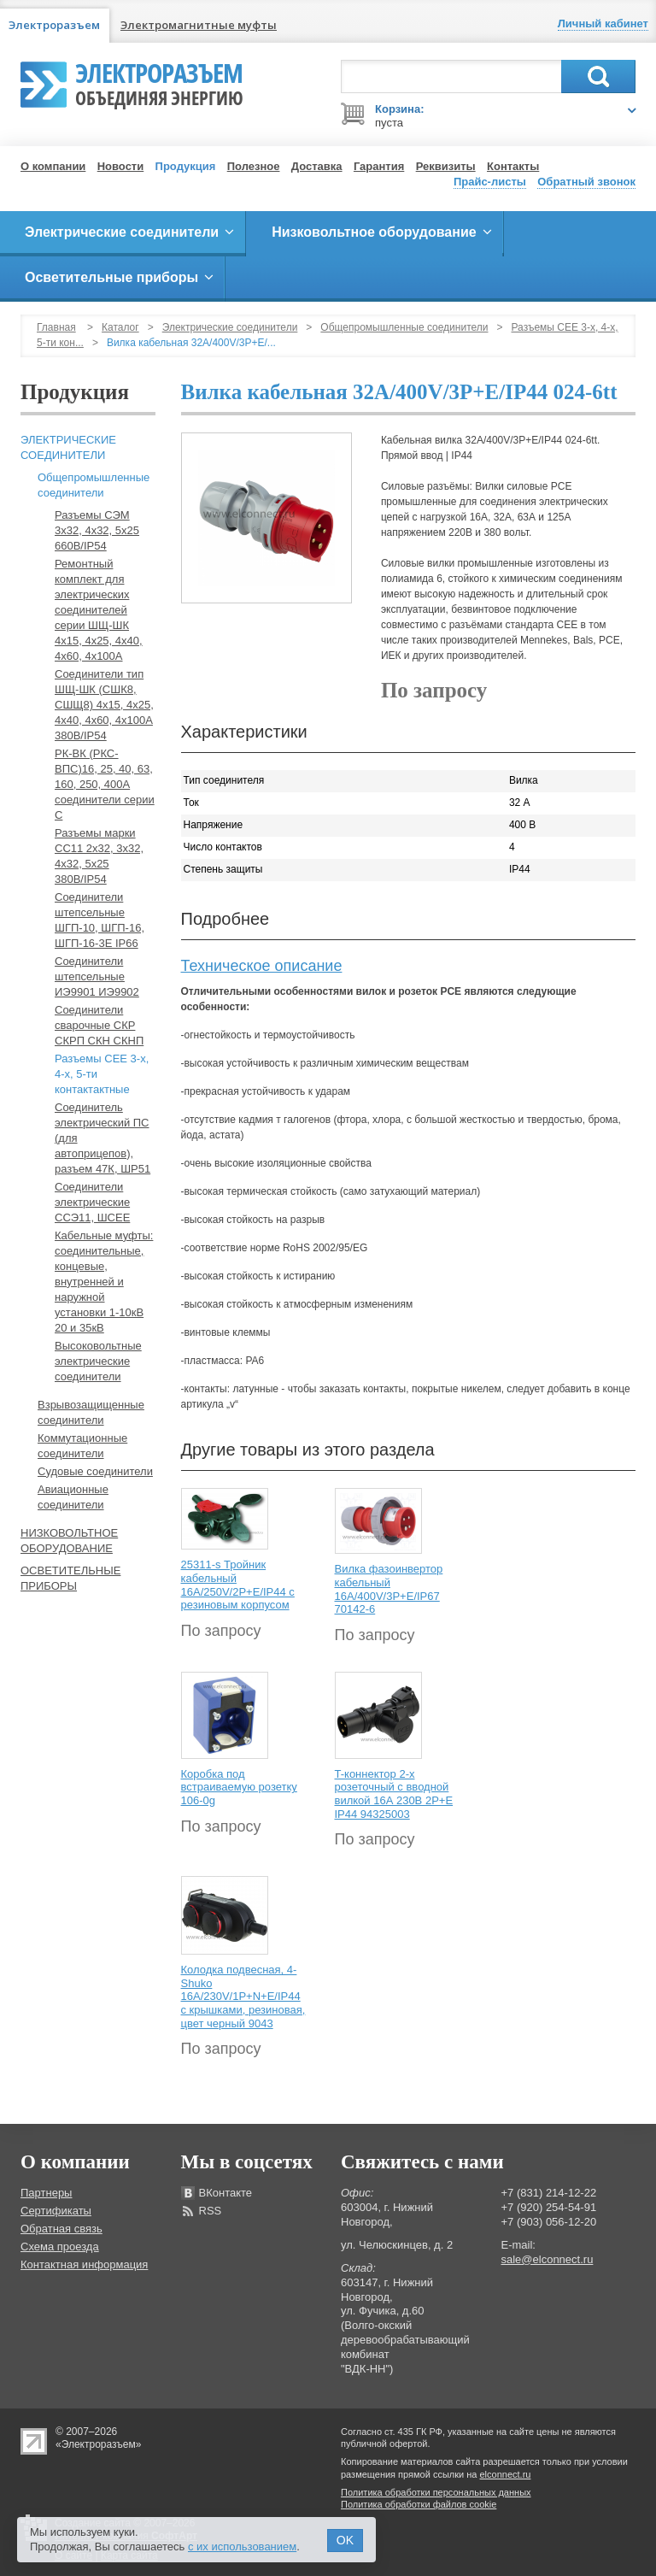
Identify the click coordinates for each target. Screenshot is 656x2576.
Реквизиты (446, 166)
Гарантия (379, 166)
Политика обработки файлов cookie (418, 2504)
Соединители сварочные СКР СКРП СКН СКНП (99, 1025)
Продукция (185, 166)
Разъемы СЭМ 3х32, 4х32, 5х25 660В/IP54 (97, 530)
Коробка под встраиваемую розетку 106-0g (239, 1787)
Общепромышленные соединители (404, 327)
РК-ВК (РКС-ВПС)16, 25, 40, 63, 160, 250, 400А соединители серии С (105, 784)
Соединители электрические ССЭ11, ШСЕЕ (92, 1202)
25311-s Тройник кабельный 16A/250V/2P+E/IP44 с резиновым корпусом (238, 1584)
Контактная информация (84, 2264)
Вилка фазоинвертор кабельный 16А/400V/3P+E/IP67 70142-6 (389, 1588)
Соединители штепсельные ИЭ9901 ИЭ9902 (97, 976)
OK (345, 2540)
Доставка (317, 166)
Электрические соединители (230, 327)
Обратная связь (61, 2228)
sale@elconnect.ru (547, 2259)
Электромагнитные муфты (198, 24)
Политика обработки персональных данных (436, 2492)
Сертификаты (55, 2210)
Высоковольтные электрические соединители (98, 1361)
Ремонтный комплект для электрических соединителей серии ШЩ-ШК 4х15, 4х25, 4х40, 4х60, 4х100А (99, 609)
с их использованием (242, 2546)
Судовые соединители (95, 1471)
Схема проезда (59, 2246)
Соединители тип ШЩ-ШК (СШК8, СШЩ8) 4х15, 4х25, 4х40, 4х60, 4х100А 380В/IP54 (104, 705)
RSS (210, 2210)
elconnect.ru (505, 2474)
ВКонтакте (226, 2192)
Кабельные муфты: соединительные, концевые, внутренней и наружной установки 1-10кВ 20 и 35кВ (104, 1281)
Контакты (513, 166)
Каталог (120, 327)
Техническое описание (262, 965)
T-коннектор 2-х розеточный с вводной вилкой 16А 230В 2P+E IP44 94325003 (394, 1793)
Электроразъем (159, 82)
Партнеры (46, 2192)
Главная (56, 327)
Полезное (253, 166)
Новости (120, 166)
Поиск (598, 76)
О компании (52, 166)
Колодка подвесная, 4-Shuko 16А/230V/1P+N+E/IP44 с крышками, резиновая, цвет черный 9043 (243, 1996)
